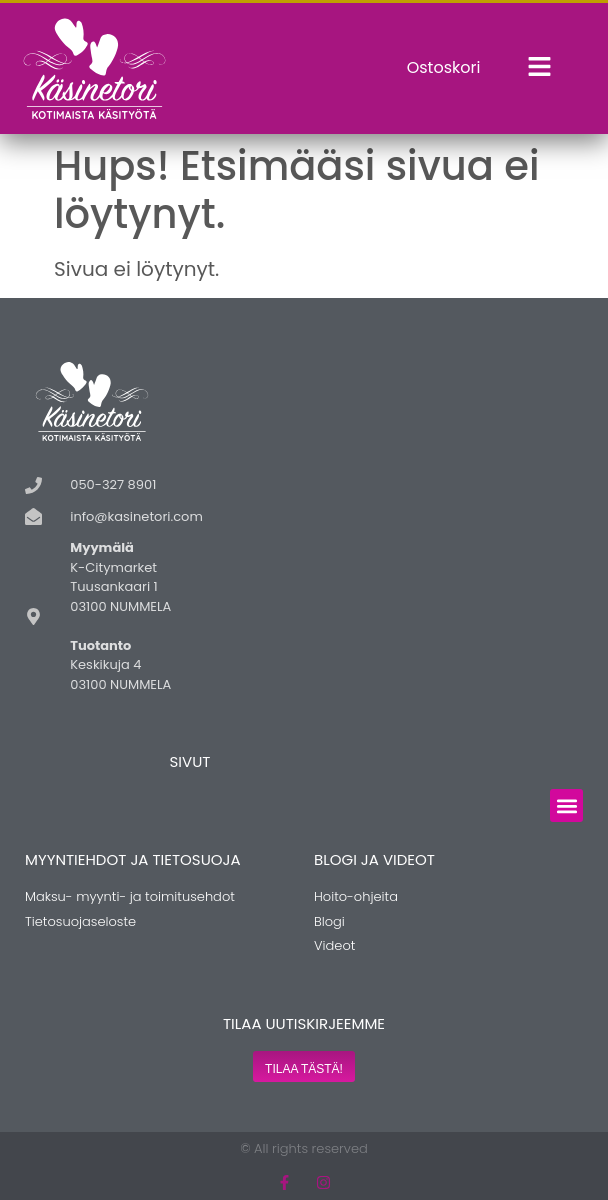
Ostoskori (444, 67)
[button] (566, 805)
